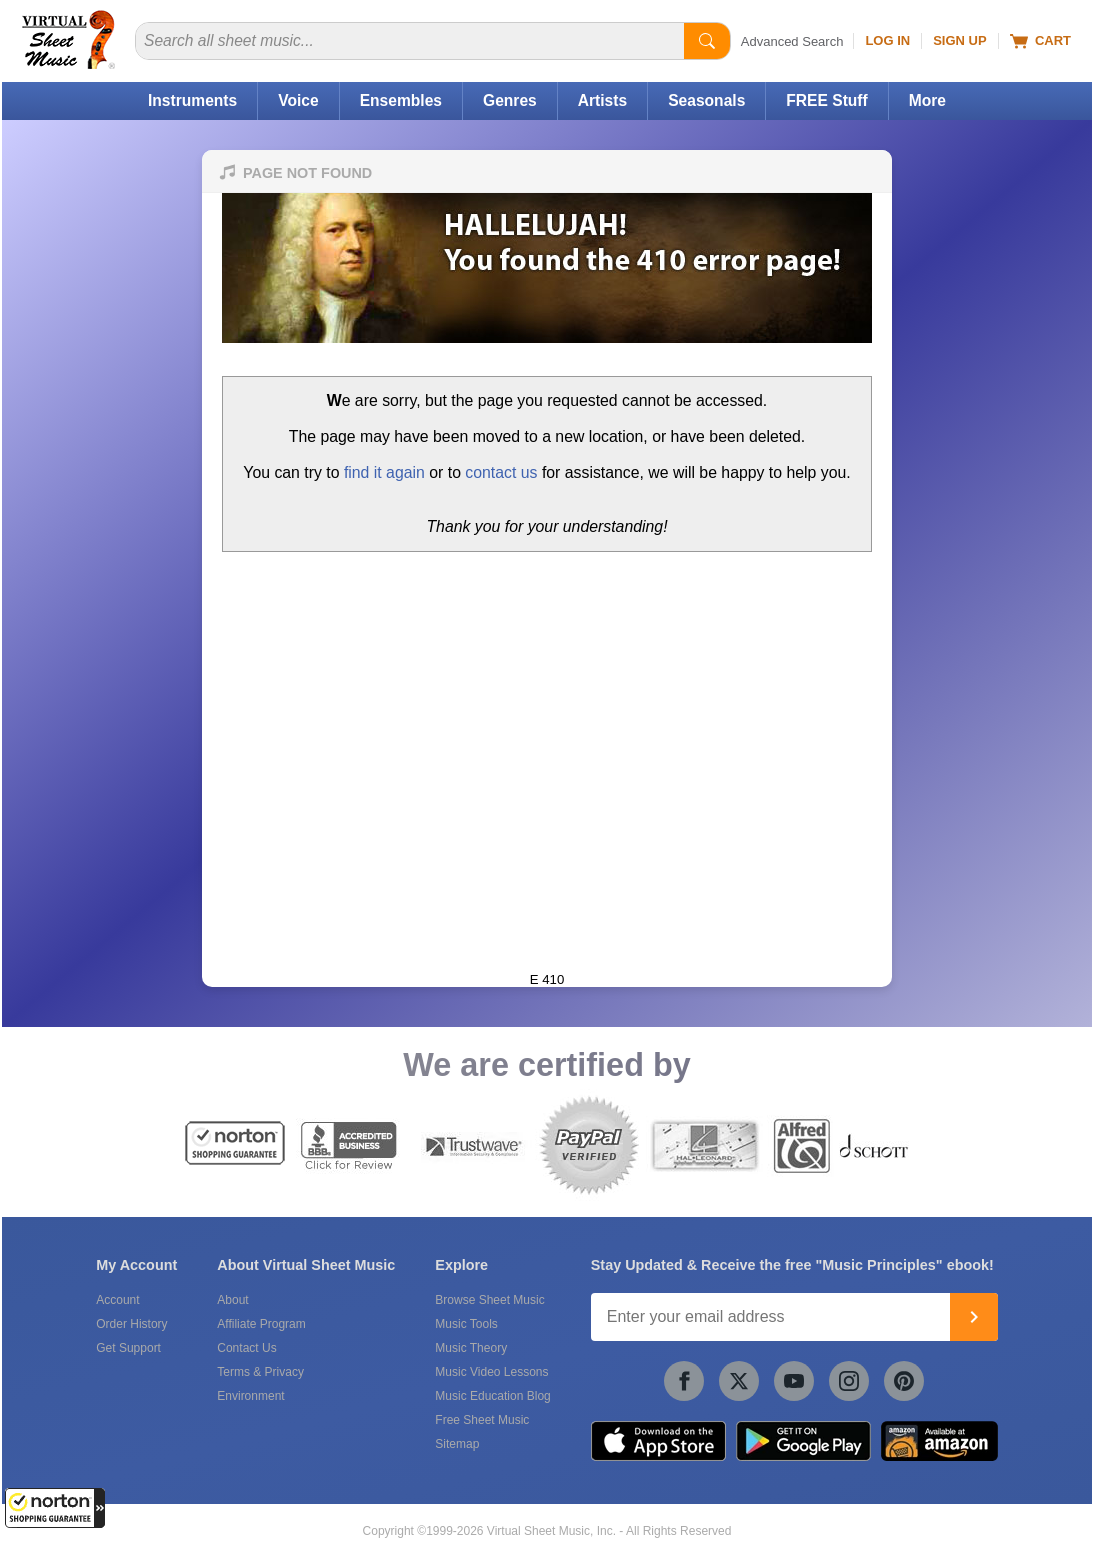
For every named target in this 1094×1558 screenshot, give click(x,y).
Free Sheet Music (482, 1420)
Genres (510, 100)
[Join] (974, 1317)
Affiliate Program (261, 1324)
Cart (1040, 41)
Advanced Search (792, 41)
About (232, 1300)
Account (117, 1300)
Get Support (128, 1348)
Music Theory (471, 1348)
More (927, 100)
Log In (887, 40)
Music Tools (466, 1324)
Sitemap (457, 1444)
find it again (384, 472)
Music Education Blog (492, 1396)
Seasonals (706, 100)
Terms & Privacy (260, 1372)
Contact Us (246, 1348)
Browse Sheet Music (489, 1300)
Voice (298, 100)
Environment (250, 1396)
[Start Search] (707, 41)
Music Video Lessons (491, 1372)
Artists (602, 100)
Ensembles (401, 100)
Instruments (192, 100)
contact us (501, 472)
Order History (131, 1324)
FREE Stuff (826, 100)
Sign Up (959, 40)
